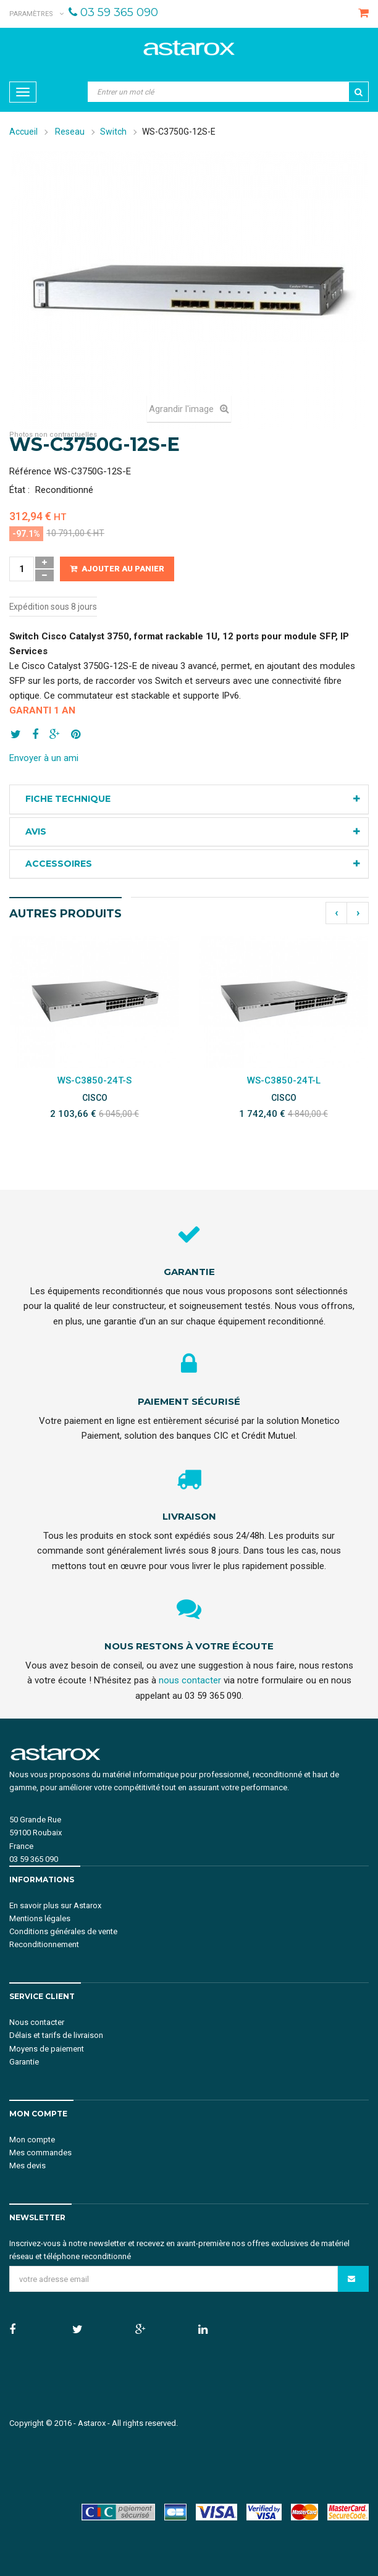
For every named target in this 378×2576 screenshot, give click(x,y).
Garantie (24, 2061)
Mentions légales (39, 1918)
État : (19, 489)
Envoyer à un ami (43, 758)
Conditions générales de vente (63, 1931)
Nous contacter (36, 2022)
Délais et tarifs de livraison (56, 2035)
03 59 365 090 (119, 12)
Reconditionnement (44, 1944)
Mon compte (32, 2139)
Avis (35, 831)
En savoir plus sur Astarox (55, 1905)
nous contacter (190, 1680)
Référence (30, 471)
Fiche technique (68, 798)
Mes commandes (40, 2152)
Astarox (92, 2423)
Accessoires (58, 863)
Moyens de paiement (46, 2048)
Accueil (23, 132)
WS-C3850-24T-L (284, 1080)
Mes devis (27, 2165)
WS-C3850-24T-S (94, 1080)
